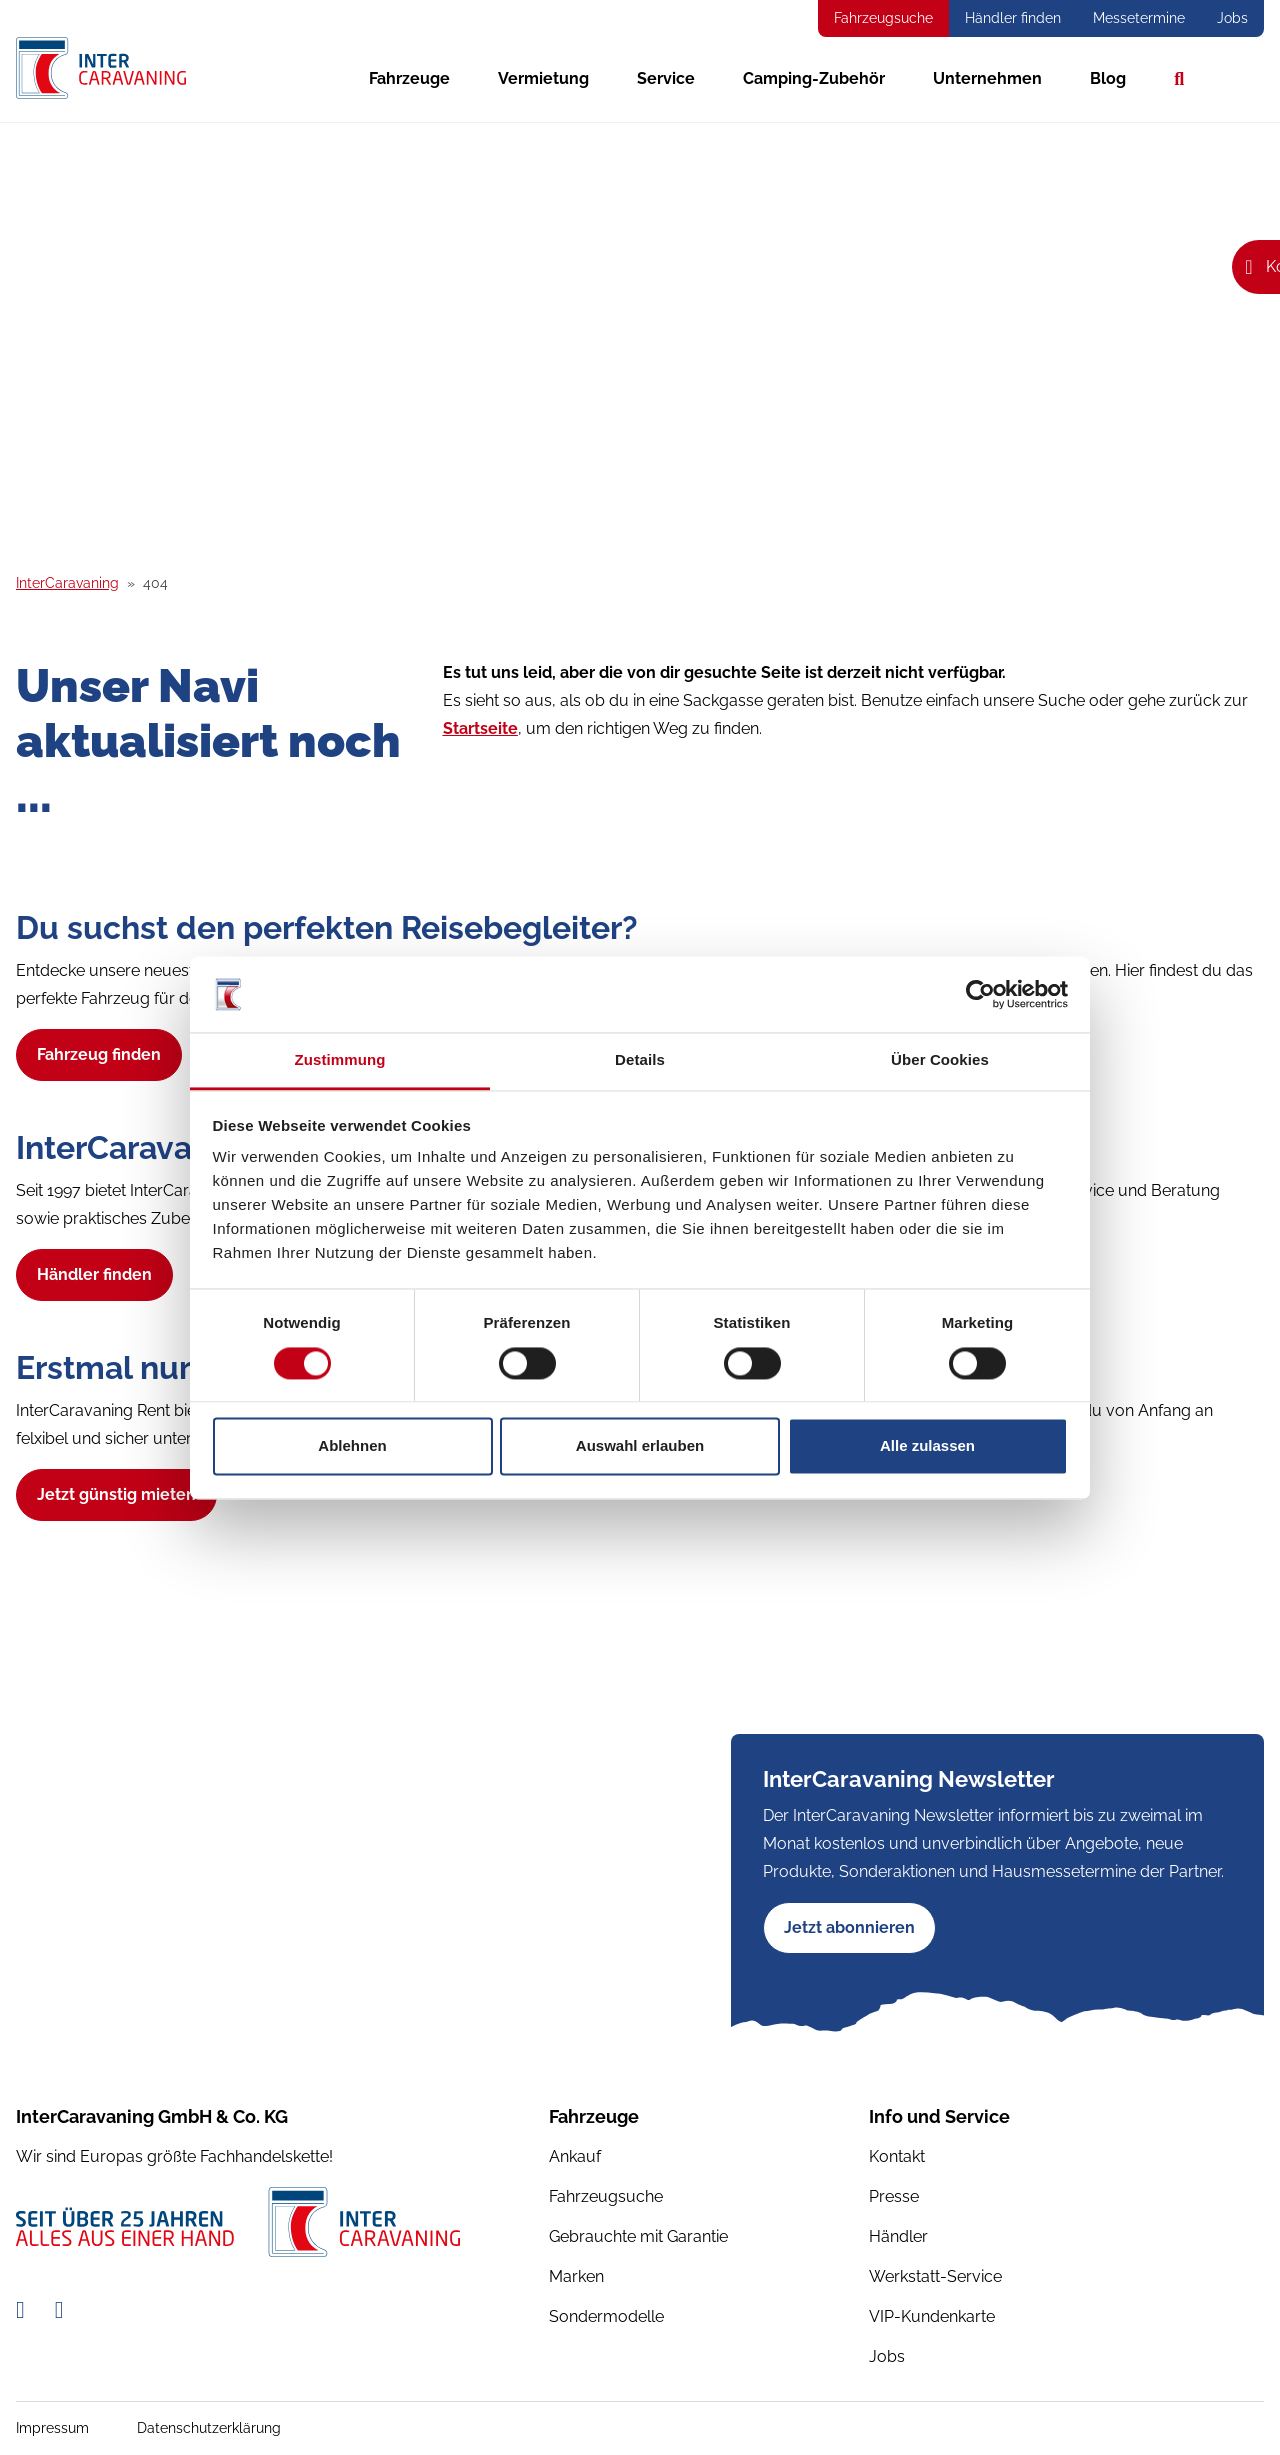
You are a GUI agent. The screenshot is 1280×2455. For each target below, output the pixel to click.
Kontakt (897, 2156)
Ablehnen (352, 1446)
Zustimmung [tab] (340, 1060)
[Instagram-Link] (59, 2309)
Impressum (52, 2428)
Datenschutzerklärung (209, 2428)
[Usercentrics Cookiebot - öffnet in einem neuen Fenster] (980, 994)
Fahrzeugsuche (883, 18)
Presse (894, 2196)
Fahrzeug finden (99, 1054)
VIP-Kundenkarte (932, 2316)
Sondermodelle (606, 2316)
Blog (1108, 78)
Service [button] (666, 78)
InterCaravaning (67, 583)
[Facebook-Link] (23, 2309)
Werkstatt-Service (935, 2276)
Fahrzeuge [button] (409, 78)
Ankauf (575, 2156)
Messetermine (1139, 18)
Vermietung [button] (543, 78)
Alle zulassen (927, 1446)
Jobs (1232, 18)
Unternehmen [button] (987, 78)
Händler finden (1013, 18)
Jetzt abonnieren (849, 1927)
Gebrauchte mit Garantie (638, 2236)
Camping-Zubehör (814, 78)
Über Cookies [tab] (940, 1060)
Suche (1178, 79)
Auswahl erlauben (640, 1446)
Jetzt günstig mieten (116, 1494)
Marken (576, 2276)
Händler (898, 2236)
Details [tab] (640, 1060)
